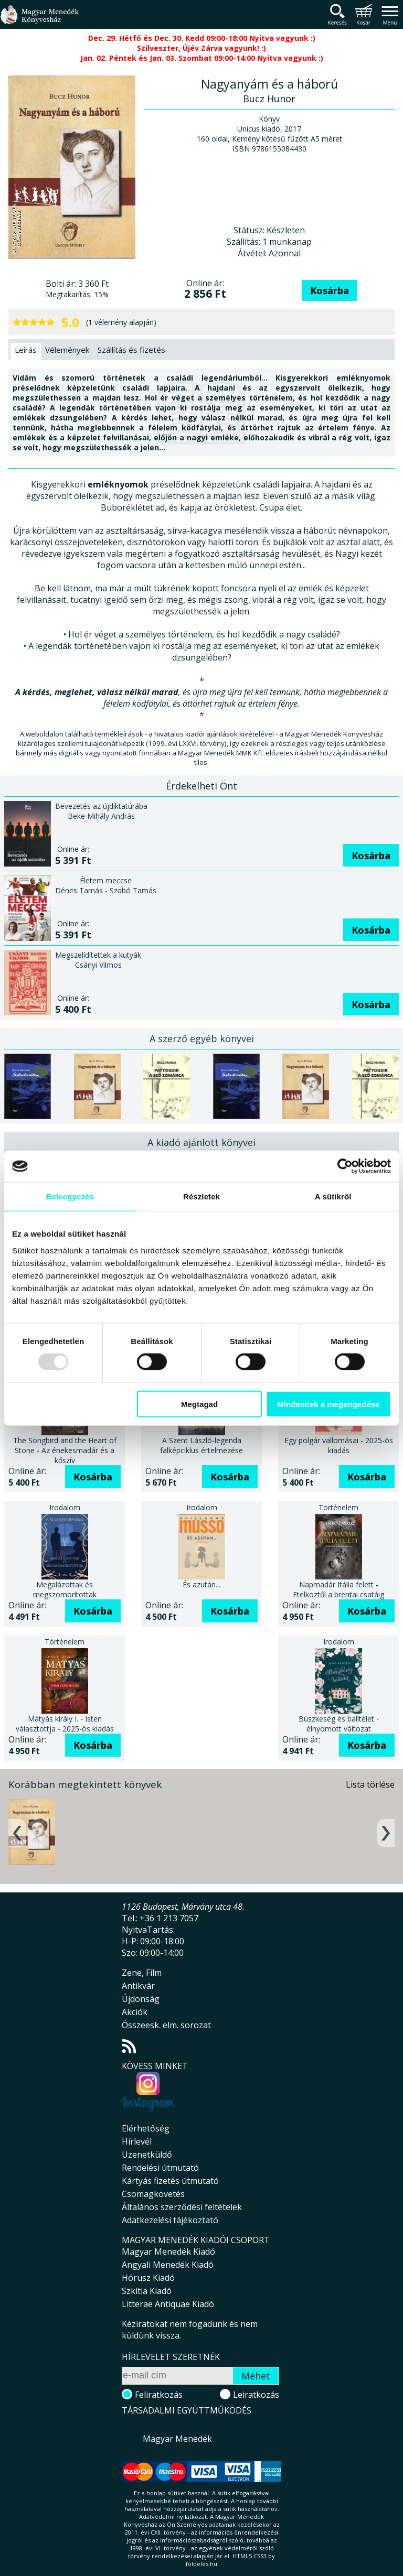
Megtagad (199, 1403)
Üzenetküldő (147, 2154)
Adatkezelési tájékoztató (170, 2220)
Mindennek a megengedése (328, 1403)
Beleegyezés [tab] (70, 1196)
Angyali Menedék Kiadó (168, 2264)
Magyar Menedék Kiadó (168, 2251)
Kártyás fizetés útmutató (170, 2181)
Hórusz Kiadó (148, 2277)
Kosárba (329, 290)
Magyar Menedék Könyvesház (39, 20)
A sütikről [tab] (333, 1196)
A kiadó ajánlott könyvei (201, 1142)
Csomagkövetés (153, 2194)
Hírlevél (137, 2141)
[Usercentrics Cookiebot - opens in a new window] (345, 1166)
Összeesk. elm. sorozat (166, 2025)
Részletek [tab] (201, 1196)
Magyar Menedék (177, 2438)
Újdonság (141, 1999)
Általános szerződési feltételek (182, 2207)
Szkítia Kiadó (147, 2291)
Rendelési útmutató (160, 2167)
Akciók (134, 2012)
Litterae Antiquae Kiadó (168, 2304)
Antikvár (138, 1985)
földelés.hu (201, 2564)
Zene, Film (142, 1972)
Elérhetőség (145, 2128)
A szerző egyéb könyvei (202, 1038)
